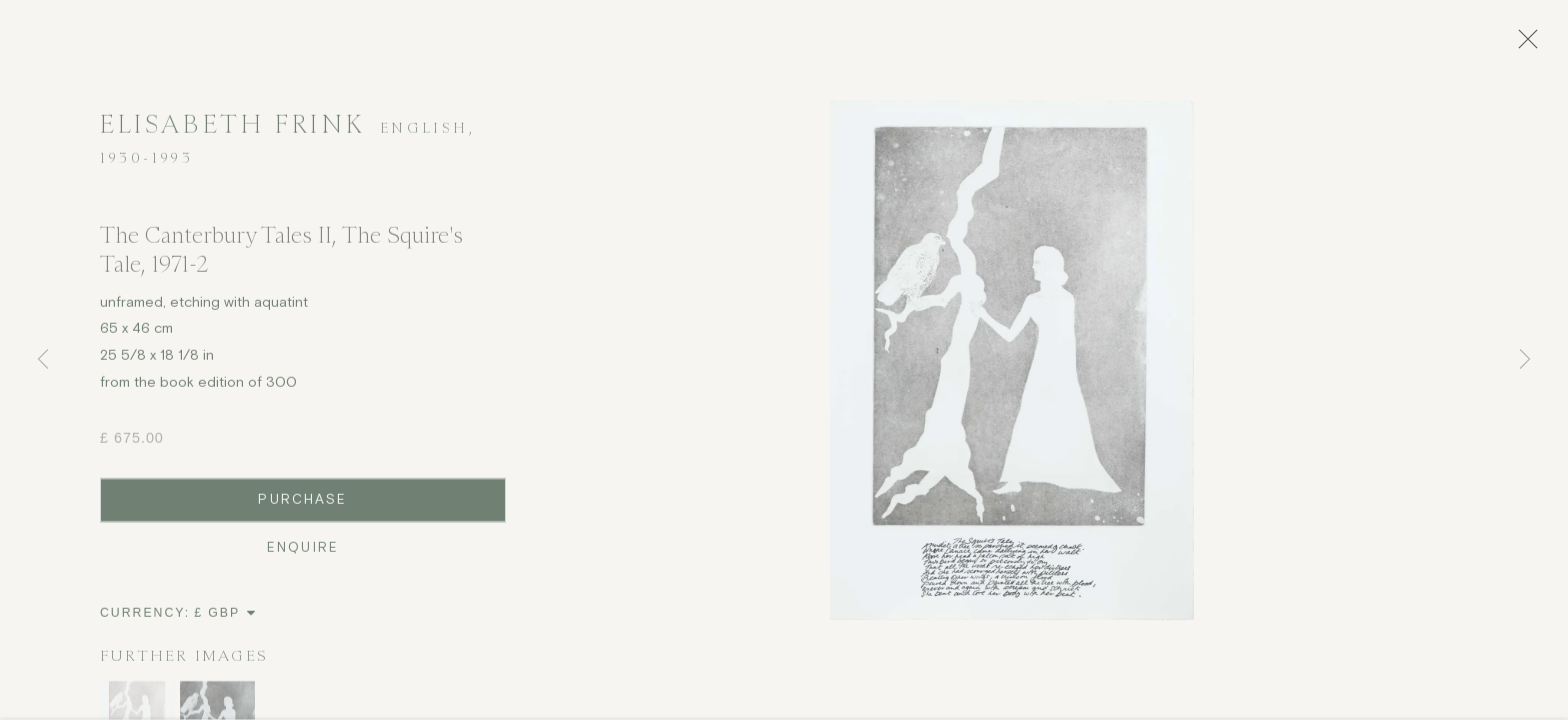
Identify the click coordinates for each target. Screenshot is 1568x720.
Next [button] (1525, 360)
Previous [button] (43, 360)
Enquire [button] (303, 555)
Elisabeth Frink (232, 132)
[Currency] (225, 621)
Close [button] (1532, 45)
